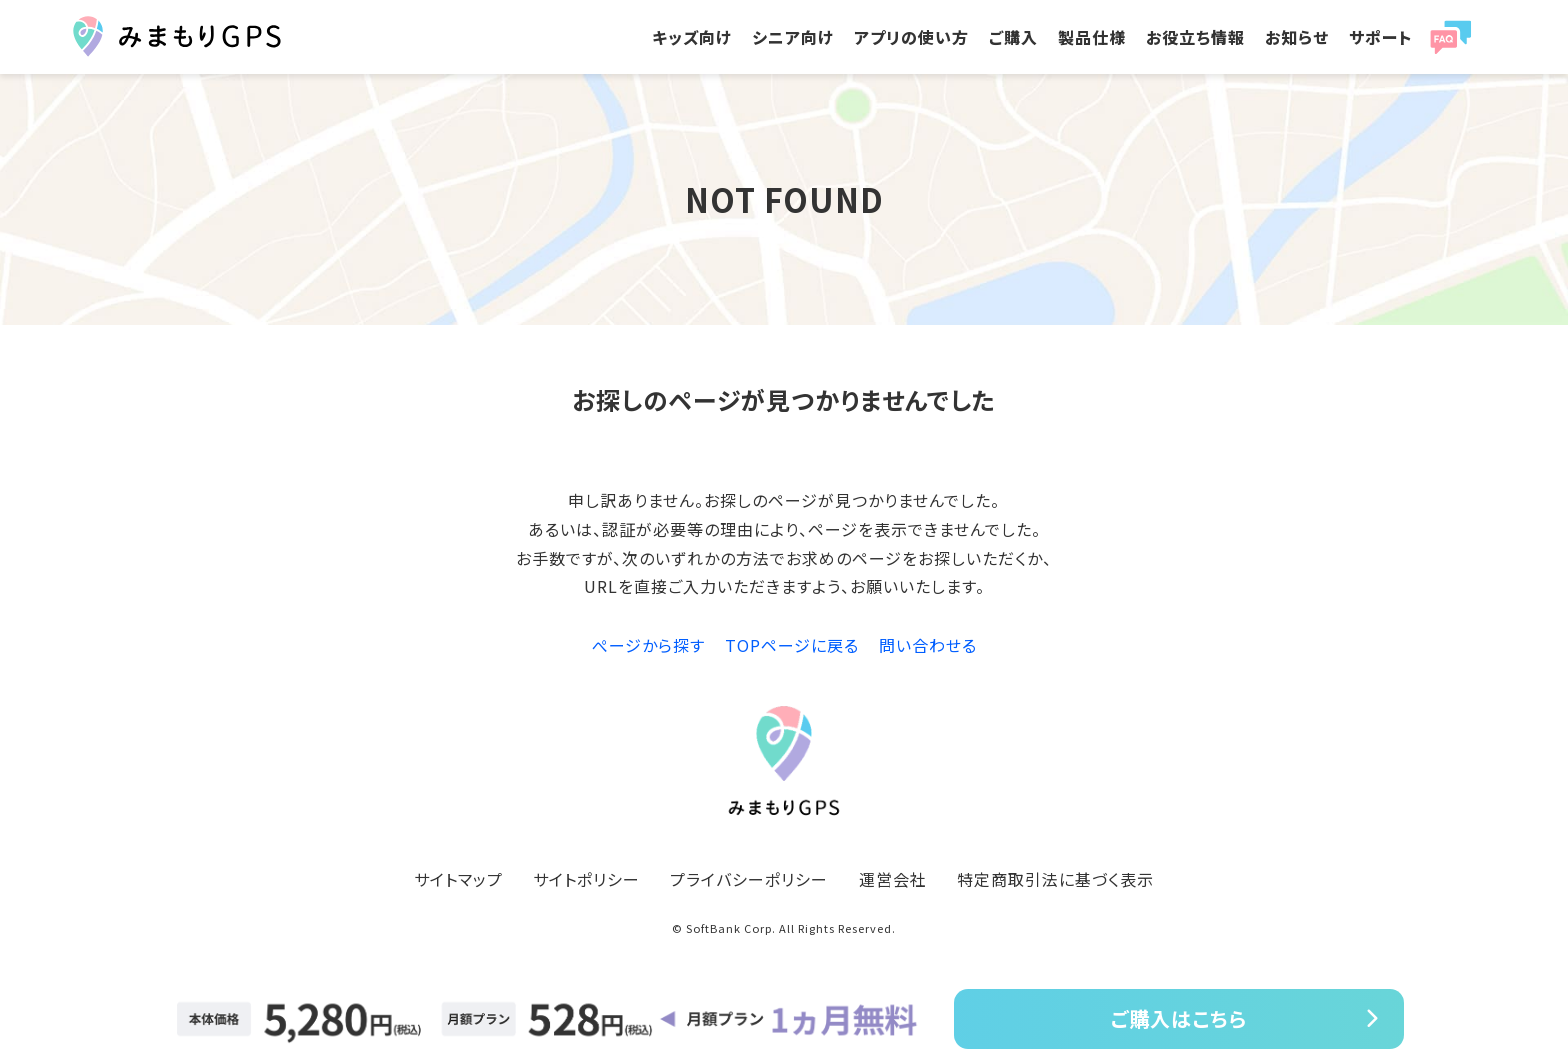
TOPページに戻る (792, 645)
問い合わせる (928, 645)
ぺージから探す (648, 645)
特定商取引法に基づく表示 (1055, 879)
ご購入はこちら (1179, 1018)
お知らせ (1297, 37)
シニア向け (793, 37)
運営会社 (893, 879)
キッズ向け (692, 37)
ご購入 (1013, 37)
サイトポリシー (586, 879)
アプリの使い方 (911, 37)
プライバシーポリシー (749, 879)
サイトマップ (458, 879)
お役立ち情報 (1195, 37)
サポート (1380, 37)
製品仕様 (1092, 37)
